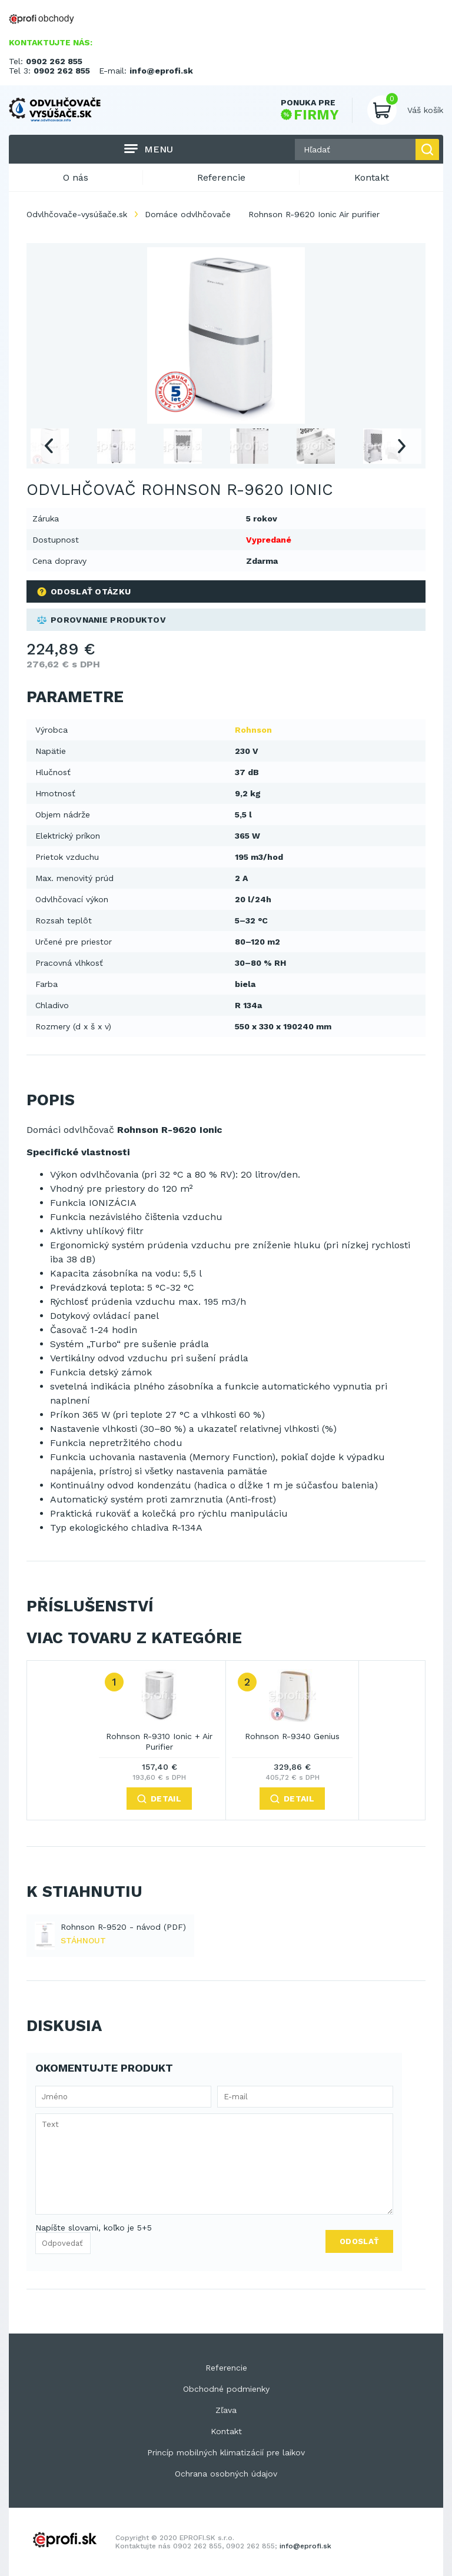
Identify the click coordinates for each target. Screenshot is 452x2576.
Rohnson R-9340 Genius (292, 1736)
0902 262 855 (54, 61)
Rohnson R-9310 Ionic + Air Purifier (159, 1741)
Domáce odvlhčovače (188, 214)
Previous (48, 446)
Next (401, 446)
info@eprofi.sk (161, 70)
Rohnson (253, 729)
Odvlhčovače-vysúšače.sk (76, 214)
